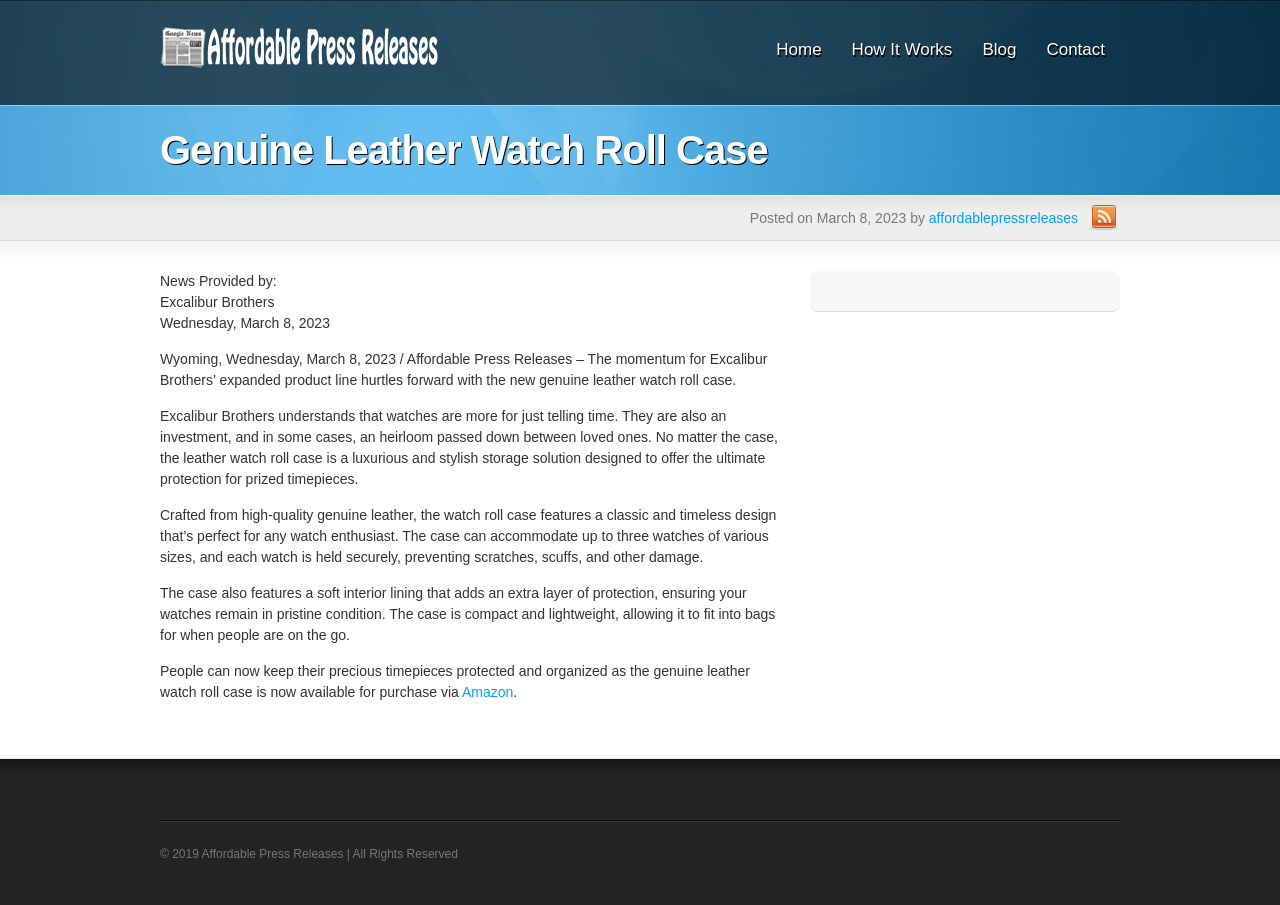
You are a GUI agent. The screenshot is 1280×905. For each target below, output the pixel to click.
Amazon (487, 692)
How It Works (902, 49)
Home (798, 49)
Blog (999, 49)
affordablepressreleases (1003, 218)
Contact (1075, 49)
